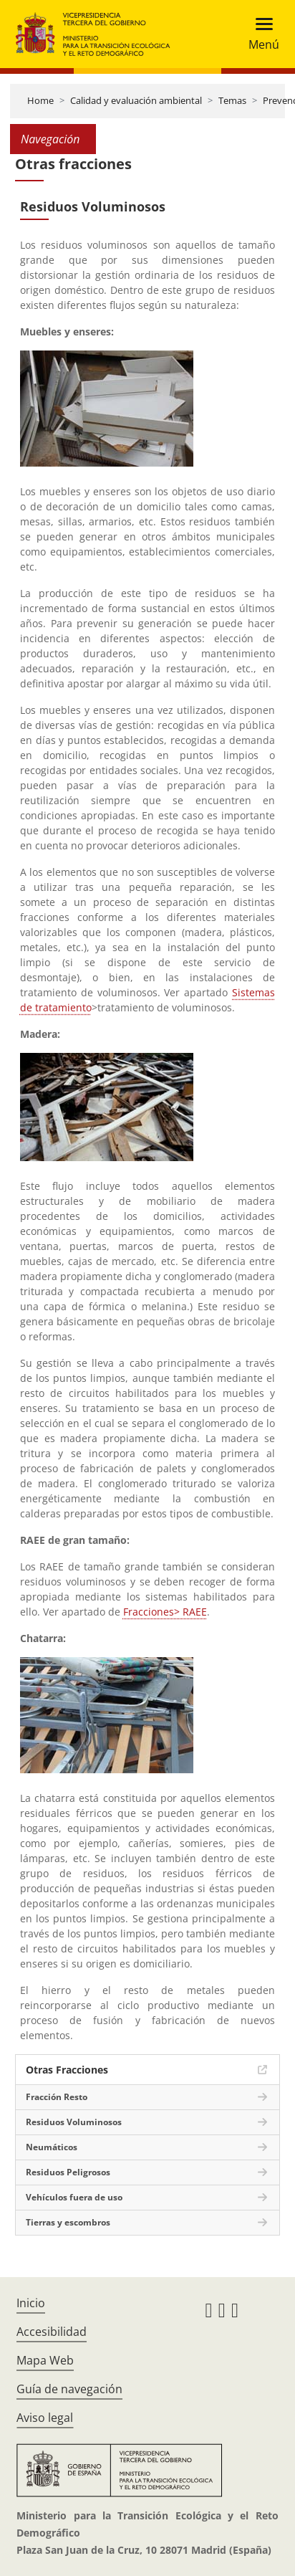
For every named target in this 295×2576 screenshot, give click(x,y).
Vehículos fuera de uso (74, 2197)
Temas (232, 100)
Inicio (30, 2303)
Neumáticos (51, 2147)
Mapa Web (45, 2360)
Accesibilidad (51, 2331)
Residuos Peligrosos (68, 2172)
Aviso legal (44, 2417)
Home (40, 100)
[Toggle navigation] (259, 34)
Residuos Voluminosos (74, 2122)
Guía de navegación (69, 2389)
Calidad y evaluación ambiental (136, 100)
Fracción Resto (56, 2097)
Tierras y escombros (68, 2222)
